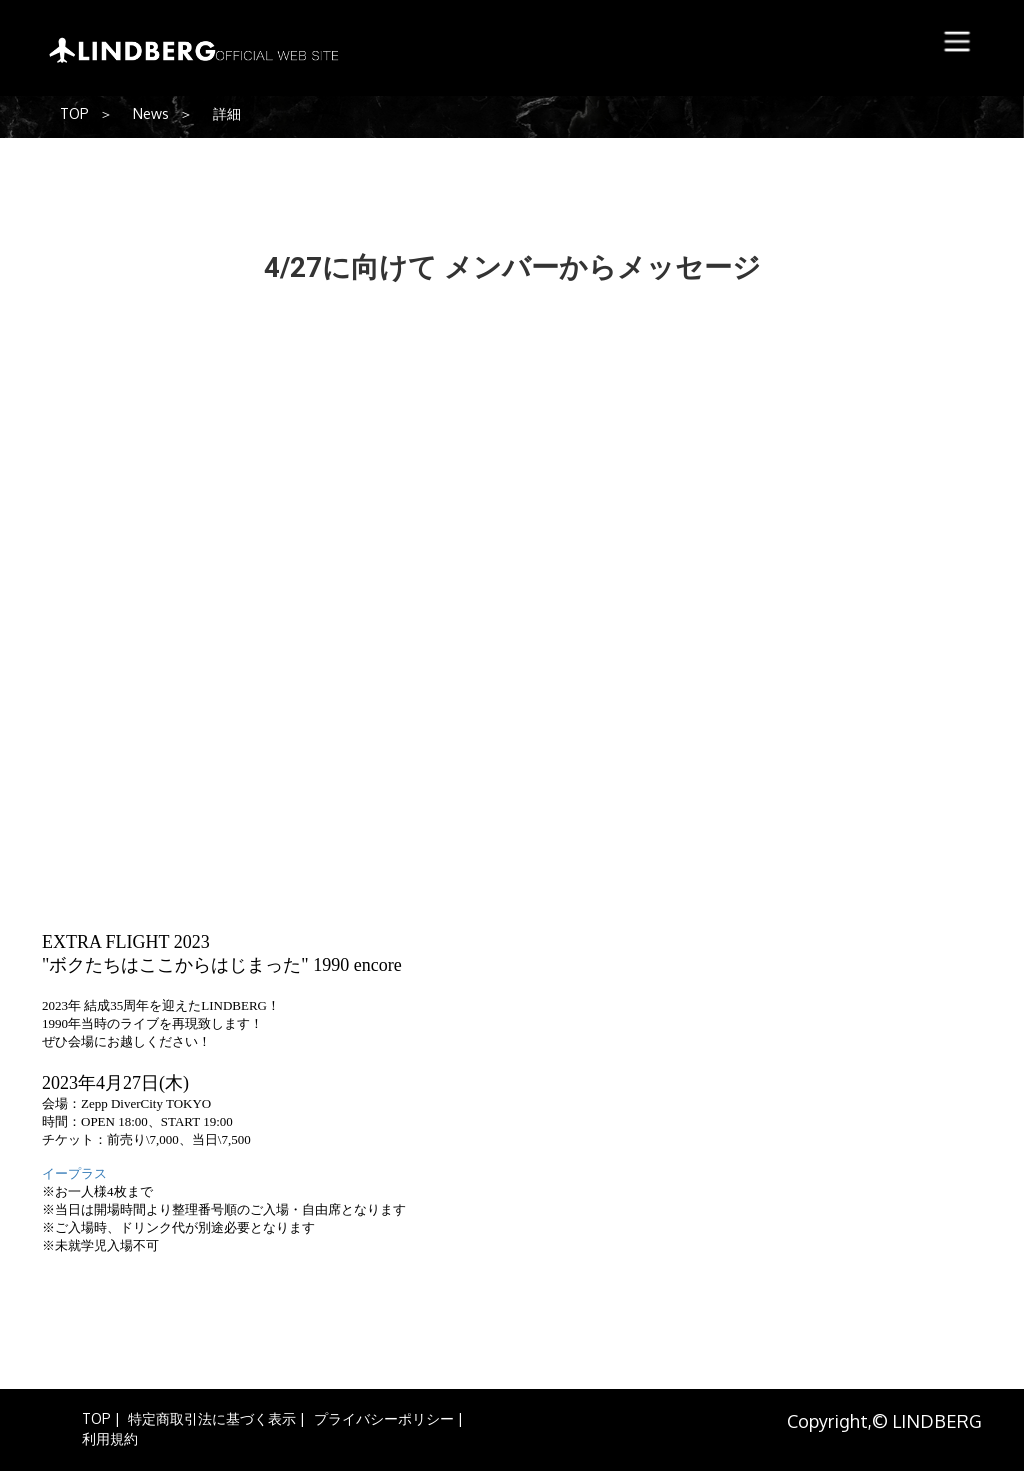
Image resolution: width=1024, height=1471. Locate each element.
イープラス (74, 1173)
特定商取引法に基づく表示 (212, 1418)
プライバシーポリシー (384, 1418)
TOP (74, 113)
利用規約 (110, 1438)
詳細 (227, 113)
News (151, 113)
